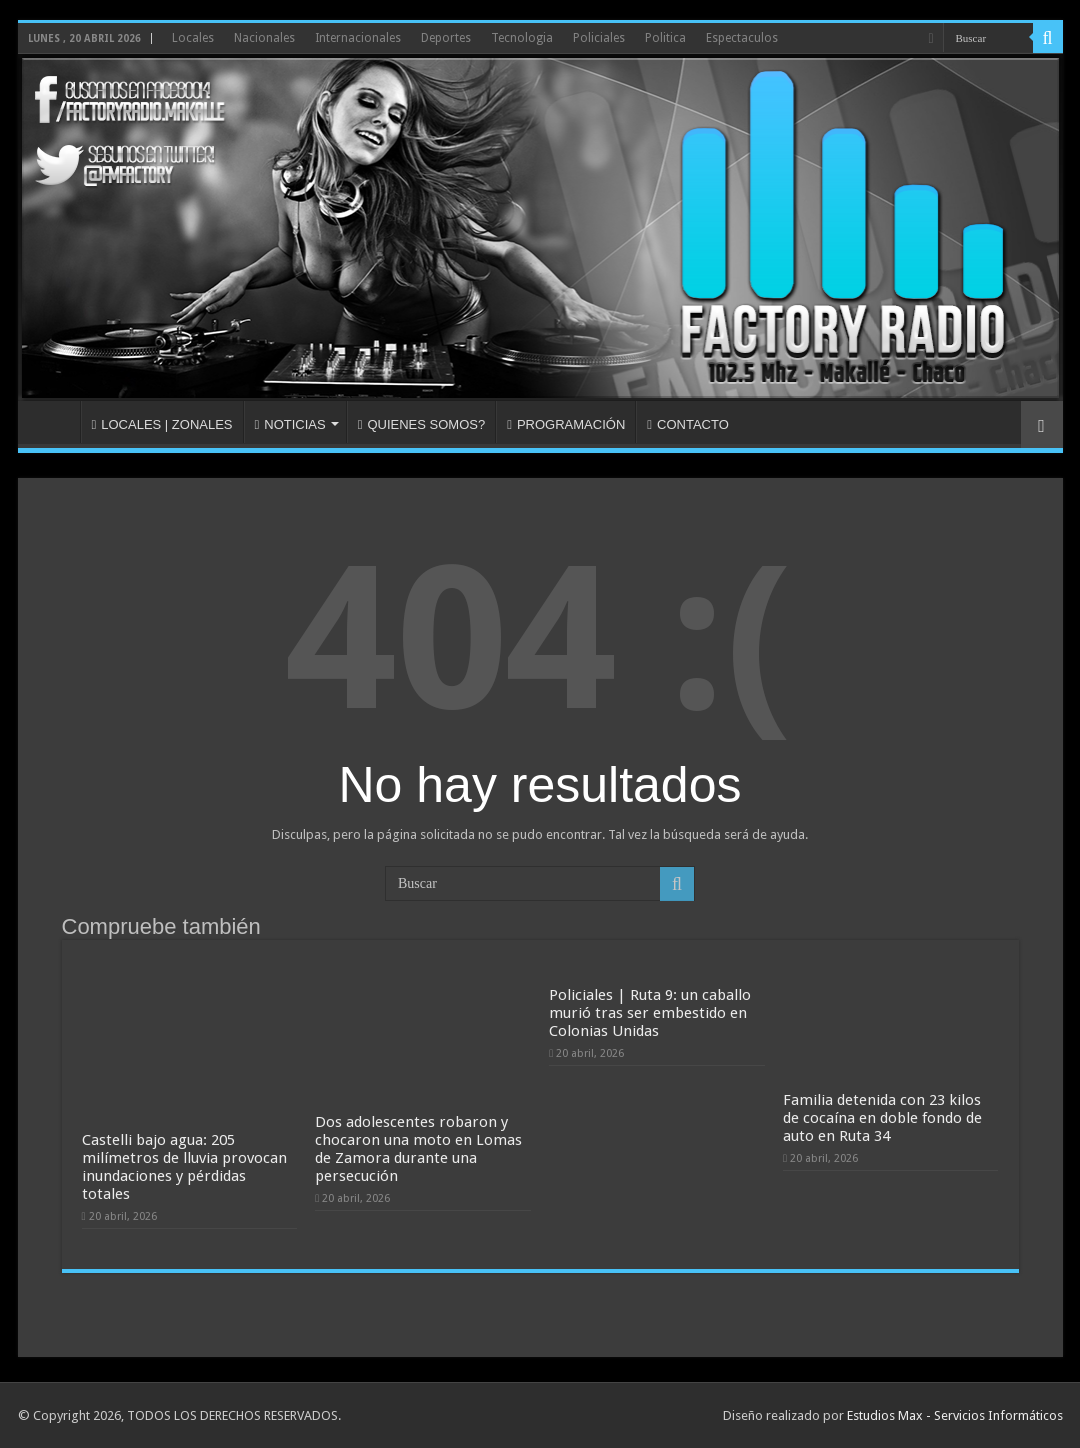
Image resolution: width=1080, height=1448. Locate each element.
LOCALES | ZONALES (162, 424)
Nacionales (264, 38)
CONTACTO (688, 424)
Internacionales (358, 38)
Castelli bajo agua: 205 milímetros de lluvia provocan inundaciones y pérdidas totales (184, 1167)
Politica (665, 38)
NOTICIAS (290, 424)
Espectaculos (742, 38)
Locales (193, 38)
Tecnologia (522, 38)
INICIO (54, 422)
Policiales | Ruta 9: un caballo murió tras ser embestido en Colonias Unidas (650, 1013)
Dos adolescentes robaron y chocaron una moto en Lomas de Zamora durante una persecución (418, 1149)
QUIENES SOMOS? (422, 424)
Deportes (446, 38)
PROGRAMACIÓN (566, 424)
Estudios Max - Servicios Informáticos (955, 1415)
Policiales (599, 38)
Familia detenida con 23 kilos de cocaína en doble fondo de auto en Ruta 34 (882, 1118)
